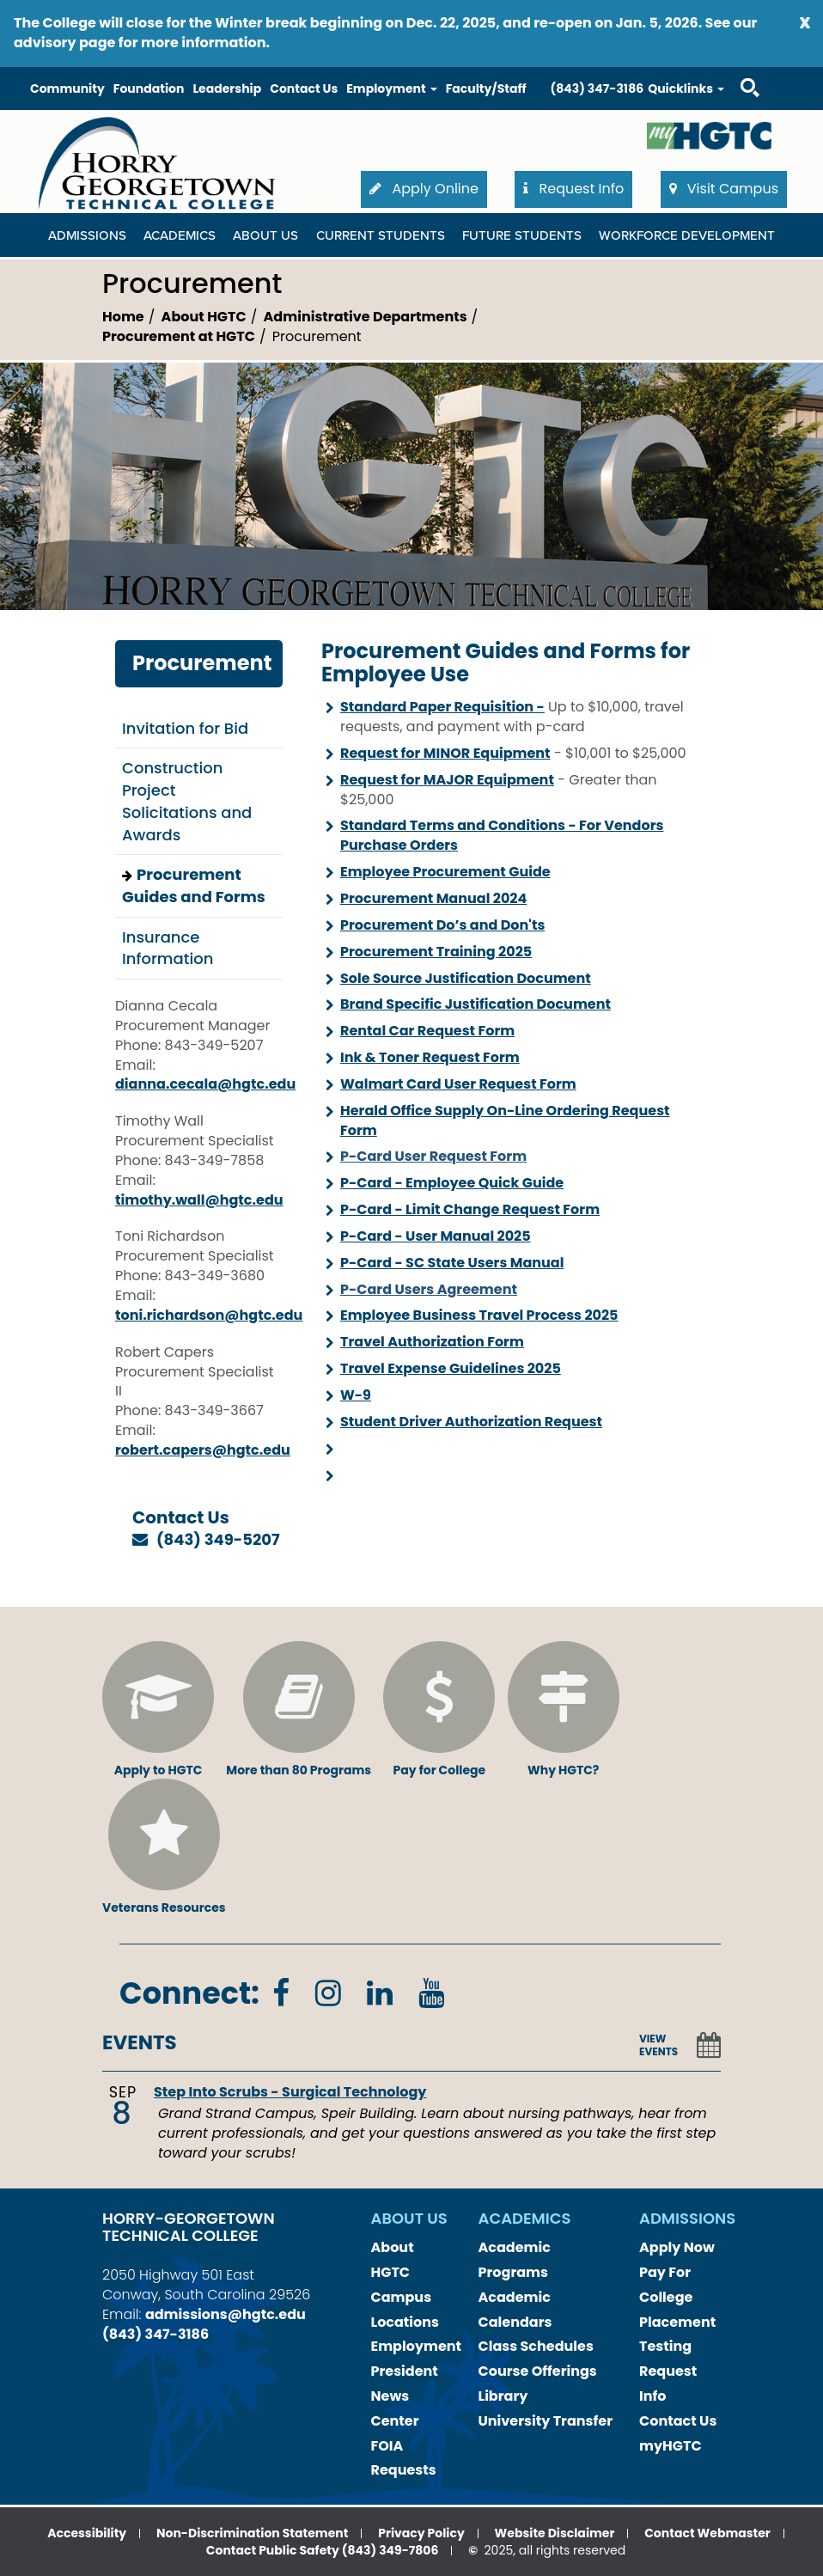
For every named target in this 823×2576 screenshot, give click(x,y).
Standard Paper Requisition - (442, 707)
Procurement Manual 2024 (433, 898)
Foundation (149, 88)
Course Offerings (538, 2371)
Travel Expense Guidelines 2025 (450, 1368)
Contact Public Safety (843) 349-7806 (322, 2550)
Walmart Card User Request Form (458, 1084)
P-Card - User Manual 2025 (435, 1236)
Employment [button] (391, 88)
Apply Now (677, 2247)
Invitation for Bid (185, 728)
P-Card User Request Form (433, 1156)
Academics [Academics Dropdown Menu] (179, 235)
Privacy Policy (421, 2533)
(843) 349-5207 (218, 1539)
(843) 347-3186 (597, 88)
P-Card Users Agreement (428, 1289)
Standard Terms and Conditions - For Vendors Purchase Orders (501, 835)
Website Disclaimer (555, 2533)
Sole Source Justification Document (465, 978)
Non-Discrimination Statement (252, 2533)
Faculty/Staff (486, 88)
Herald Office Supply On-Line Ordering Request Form (505, 1120)
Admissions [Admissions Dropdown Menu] (87, 235)
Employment (416, 2346)
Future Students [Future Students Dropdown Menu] (522, 235)
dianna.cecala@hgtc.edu (205, 1084)
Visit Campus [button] (723, 188)
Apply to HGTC (158, 1710)
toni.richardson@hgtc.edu (208, 1315)
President (404, 2371)
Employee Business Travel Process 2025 (479, 1315)
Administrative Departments (365, 317)
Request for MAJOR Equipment (447, 780)
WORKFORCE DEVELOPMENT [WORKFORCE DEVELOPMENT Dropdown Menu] (687, 235)
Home (123, 317)
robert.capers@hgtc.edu (202, 1450)
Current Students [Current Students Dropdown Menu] (380, 235)
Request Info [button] (573, 188)
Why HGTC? (563, 1710)
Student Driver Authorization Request (471, 1421)
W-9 (355, 1395)
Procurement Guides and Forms (193, 885)
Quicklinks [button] (686, 88)
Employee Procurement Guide (445, 872)
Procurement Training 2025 (436, 951)
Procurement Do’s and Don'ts (442, 925)
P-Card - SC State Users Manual (452, 1263)
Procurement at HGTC (178, 336)
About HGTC (204, 317)
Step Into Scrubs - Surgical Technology (290, 2092)
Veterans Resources (164, 1847)
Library (503, 2396)
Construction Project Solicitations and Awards (187, 801)
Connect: (189, 1993)
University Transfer (546, 2421)
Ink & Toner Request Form (430, 1057)
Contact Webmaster (707, 2533)
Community (67, 88)
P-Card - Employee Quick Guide (452, 1183)
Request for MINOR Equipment (445, 753)
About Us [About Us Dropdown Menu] (265, 235)
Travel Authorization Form (432, 1342)
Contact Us (304, 88)
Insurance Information (167, 948)
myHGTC (670, 2446)
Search (734, 70)
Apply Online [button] (424, 188)
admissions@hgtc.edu (225, 2314)
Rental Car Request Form (427, 1031)
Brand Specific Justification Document (475, 1004)
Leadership (226, 88)
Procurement (201, 663)
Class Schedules (536, 2346)
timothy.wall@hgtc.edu (199, 1200)
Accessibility (86, 2533)
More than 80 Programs (298, 1710)
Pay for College (439, 1710)
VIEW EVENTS (658, 2045)
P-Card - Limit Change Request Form (470, 1209)
